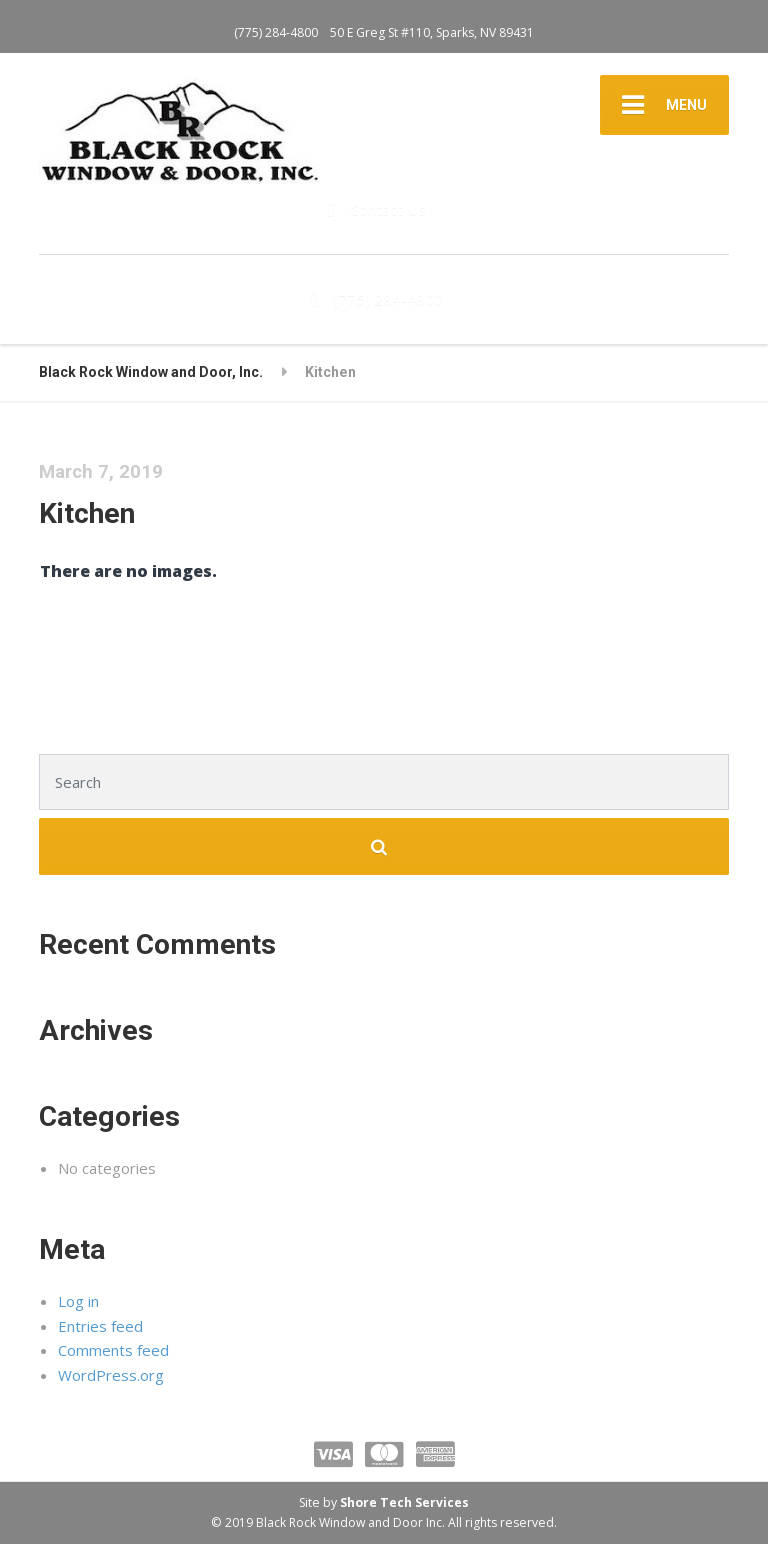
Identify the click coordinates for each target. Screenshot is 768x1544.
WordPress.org (111, 1375)
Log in (78, 1301)
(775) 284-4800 (276, 32)
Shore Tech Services (404, 1502)
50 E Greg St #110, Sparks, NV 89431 (432, 32)
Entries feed (100, 1326)
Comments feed (113, 1350)
